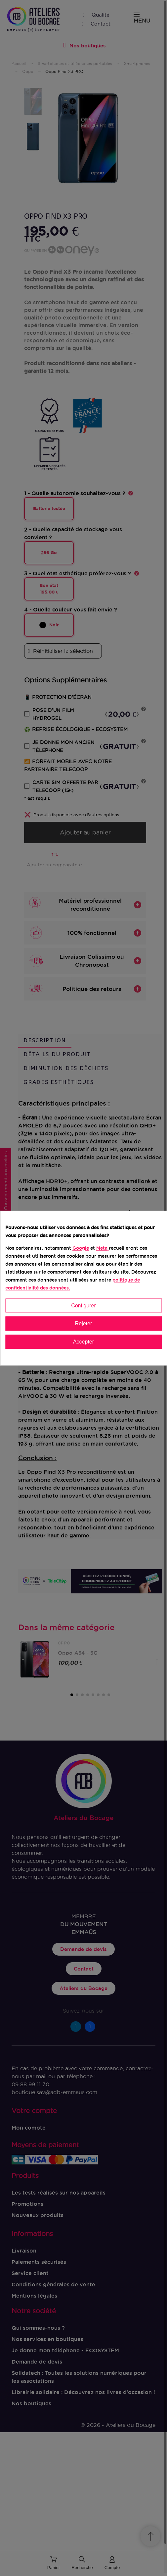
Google (80, 1248)
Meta (101, 1248)
